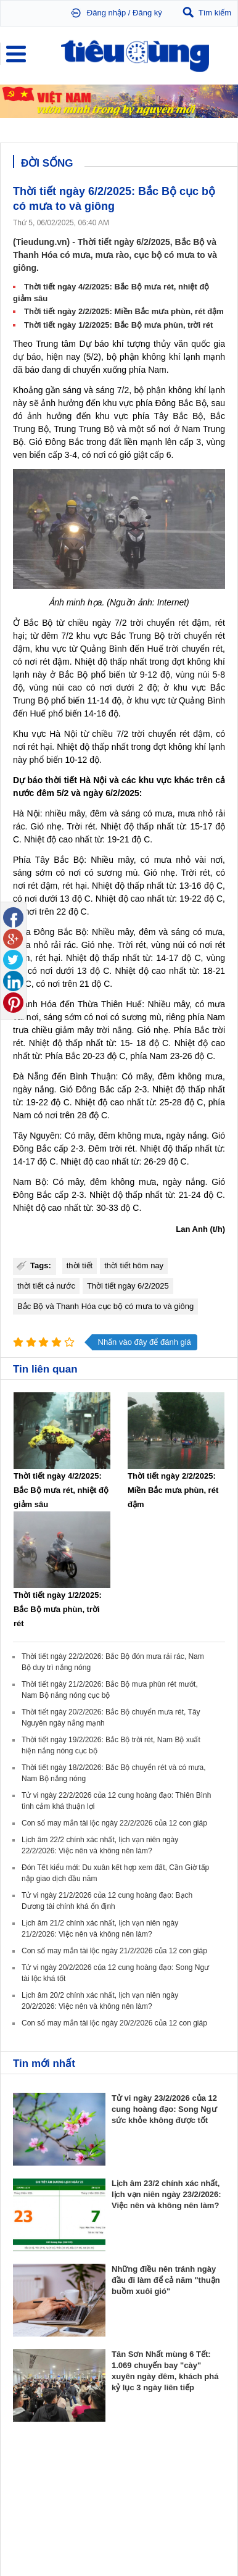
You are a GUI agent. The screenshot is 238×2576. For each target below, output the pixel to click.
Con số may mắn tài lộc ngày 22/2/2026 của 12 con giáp (114, 1823)
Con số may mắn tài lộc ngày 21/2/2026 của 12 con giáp (114, 1951)
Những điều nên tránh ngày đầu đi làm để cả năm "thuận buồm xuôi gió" (166, 2280)
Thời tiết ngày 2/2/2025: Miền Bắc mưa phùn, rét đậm (124, 311)
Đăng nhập (106, 12)
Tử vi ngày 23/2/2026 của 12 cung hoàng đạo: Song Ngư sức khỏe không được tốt (164, 2109)
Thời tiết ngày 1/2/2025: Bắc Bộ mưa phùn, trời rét (118, 325)
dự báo (27, 357)
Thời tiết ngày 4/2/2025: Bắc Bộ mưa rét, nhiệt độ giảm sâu (61, 1490)
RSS (217, 2536)
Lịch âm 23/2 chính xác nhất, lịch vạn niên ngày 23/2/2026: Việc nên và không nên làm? (166, 2194)
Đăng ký (147, 12)
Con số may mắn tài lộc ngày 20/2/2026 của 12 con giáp (114, 2023)
